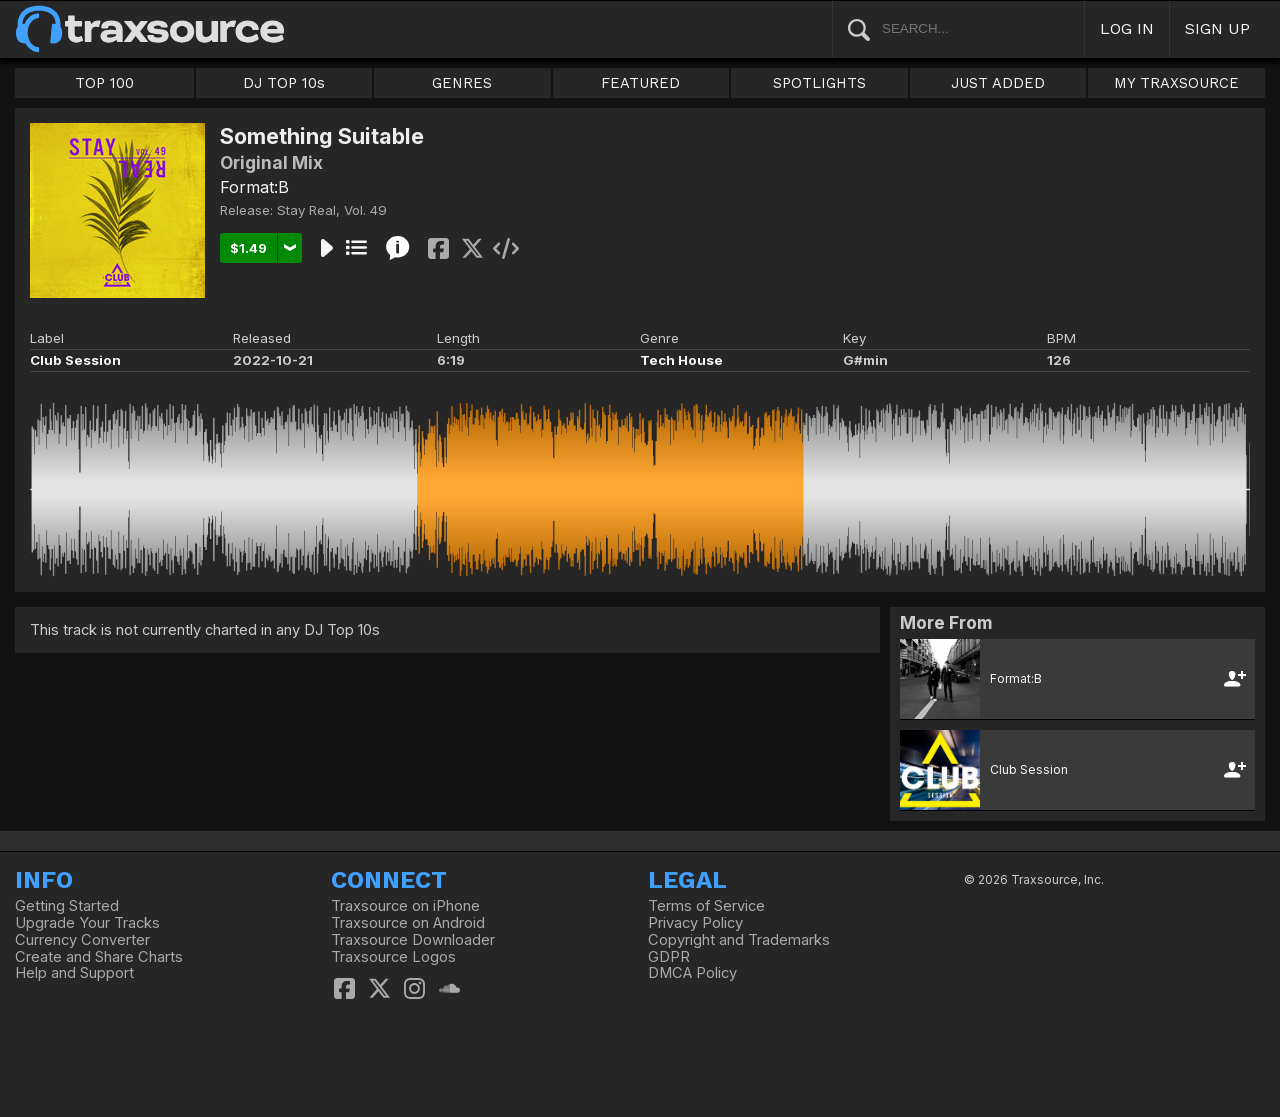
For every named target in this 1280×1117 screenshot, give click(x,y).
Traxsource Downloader (413, 940)
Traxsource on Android (408, 923)
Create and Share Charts (99, 957)
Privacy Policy (695, 923)
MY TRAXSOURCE (1176, 83)
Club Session (75, 360)
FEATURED (640, 83)
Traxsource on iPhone (405, 906)
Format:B (254, 187)
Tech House (681, 360)
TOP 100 (104, 83)
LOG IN (1127, 28)
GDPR (669, 957)
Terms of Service (706, 906)
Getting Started (67, 906)
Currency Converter (82, 940)
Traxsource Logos (393, 957)
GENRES (462, 83)
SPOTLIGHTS (819, 83)
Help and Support (74, 973)
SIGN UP (1217, 28)
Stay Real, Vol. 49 (332, 210)
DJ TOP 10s (284, 83)
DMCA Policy (692, 973)
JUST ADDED (998, 83)
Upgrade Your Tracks (87, 923)
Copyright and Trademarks (739, 940)
